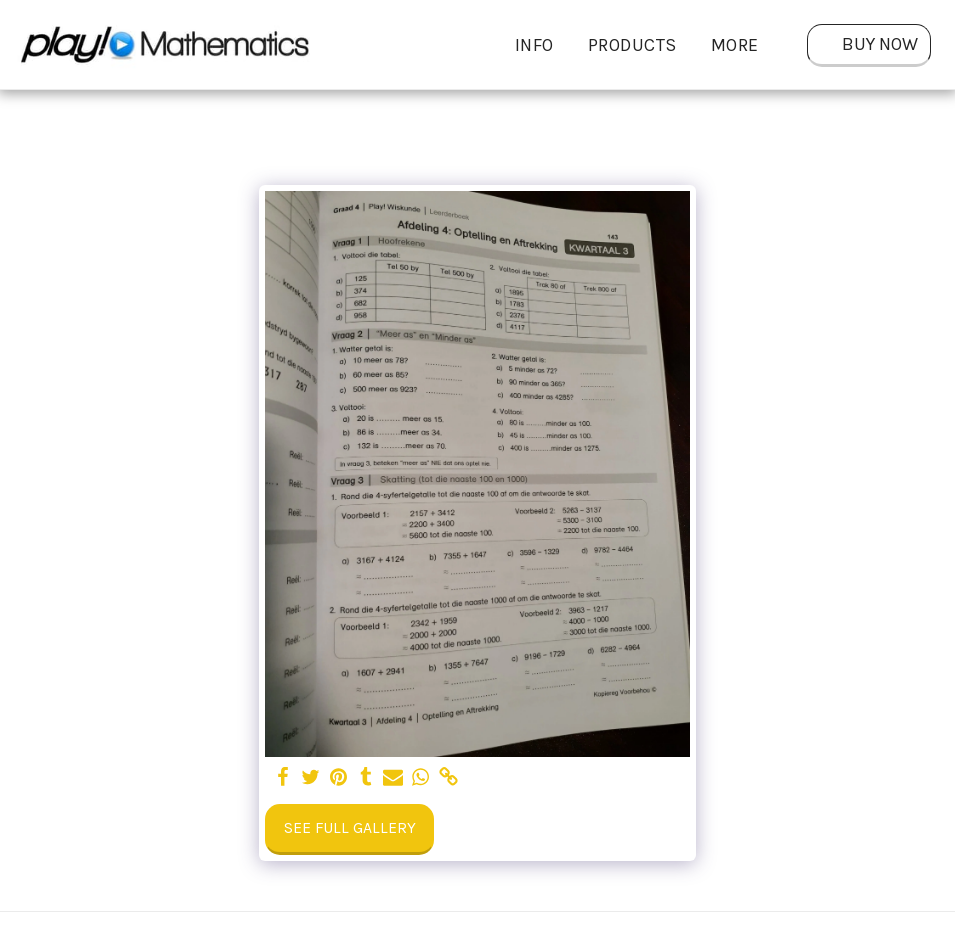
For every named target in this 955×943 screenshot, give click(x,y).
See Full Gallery (350, 828)
